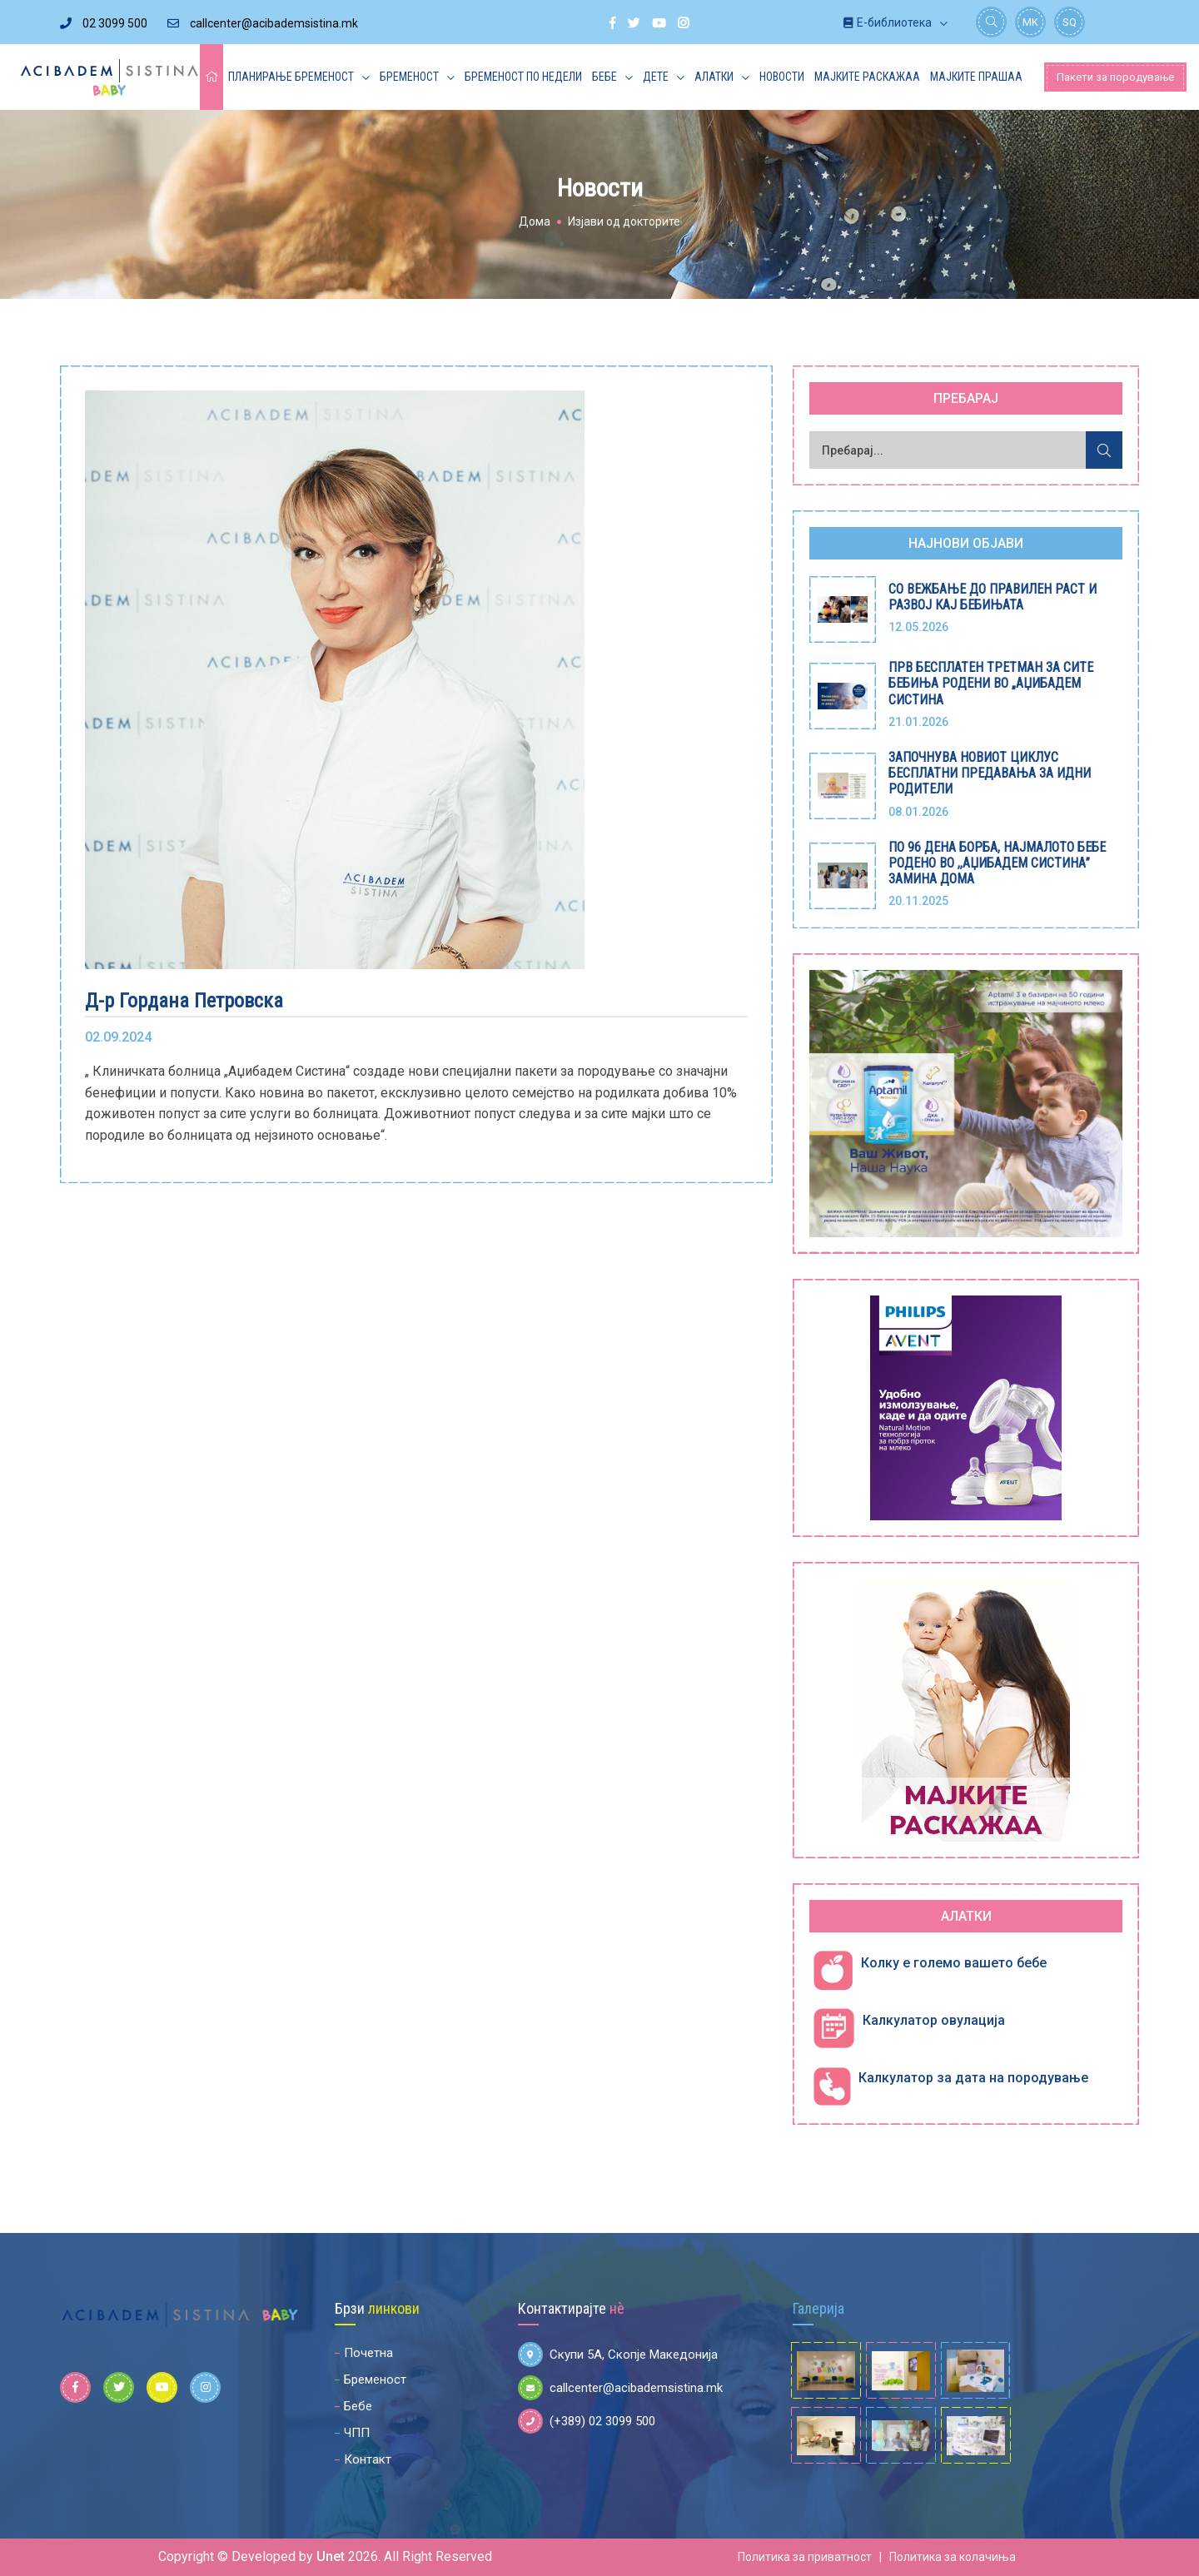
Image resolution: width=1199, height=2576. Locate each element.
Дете (656, 76)
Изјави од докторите (624, 221)
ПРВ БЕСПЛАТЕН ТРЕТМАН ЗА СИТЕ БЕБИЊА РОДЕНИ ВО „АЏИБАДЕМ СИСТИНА (990, 683)
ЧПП (357, 2432)
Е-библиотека (887, 22)
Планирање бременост (291, 76)
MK (1030, 22)
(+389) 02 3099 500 (586, 2421)
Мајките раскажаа (867, 76)
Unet (330, 2556)
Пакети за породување (1115, 77)
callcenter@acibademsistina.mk (262, 23)
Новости (781, 76)
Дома (534, 221)
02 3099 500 (103, 23)
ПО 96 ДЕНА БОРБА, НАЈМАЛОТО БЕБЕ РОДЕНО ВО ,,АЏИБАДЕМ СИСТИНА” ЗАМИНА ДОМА (997, 863)
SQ (1069, 22)
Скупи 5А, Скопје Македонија (618, 2354)
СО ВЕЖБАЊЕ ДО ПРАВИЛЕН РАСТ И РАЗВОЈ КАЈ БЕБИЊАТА (992, 597)
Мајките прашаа (976, 76)
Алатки (714, 76)
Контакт (367, 2459)
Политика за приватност (805, 2557)
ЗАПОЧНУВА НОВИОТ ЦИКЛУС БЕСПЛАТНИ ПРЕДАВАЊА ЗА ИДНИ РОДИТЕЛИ (989, 773)
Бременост (409, 76)
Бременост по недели (523, 76)
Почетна (368, 2352)
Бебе (604, 76)
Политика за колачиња (952, 2557)
